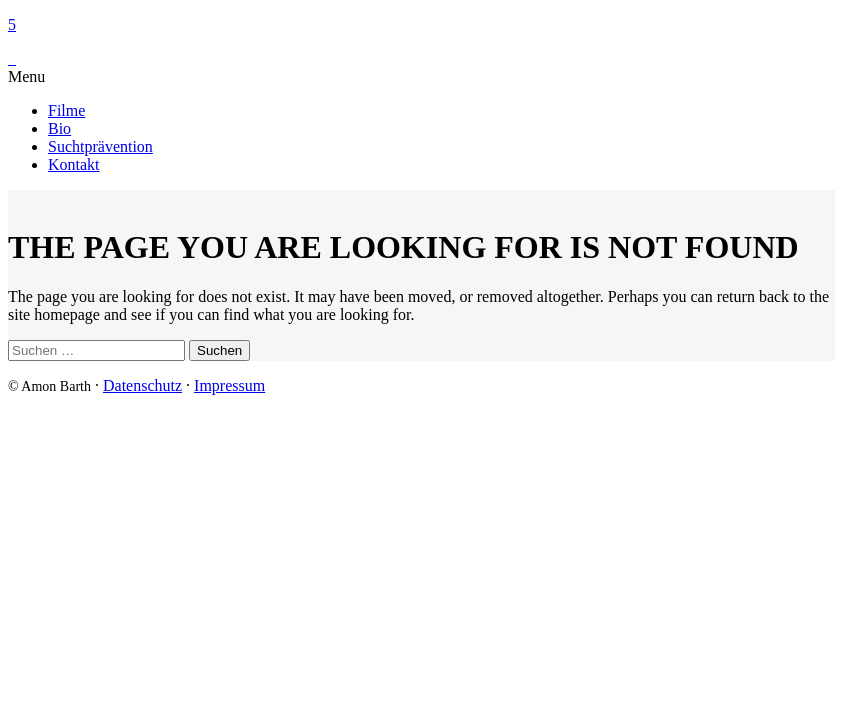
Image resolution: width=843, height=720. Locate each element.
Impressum (229, 385)
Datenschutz (142, 385)
